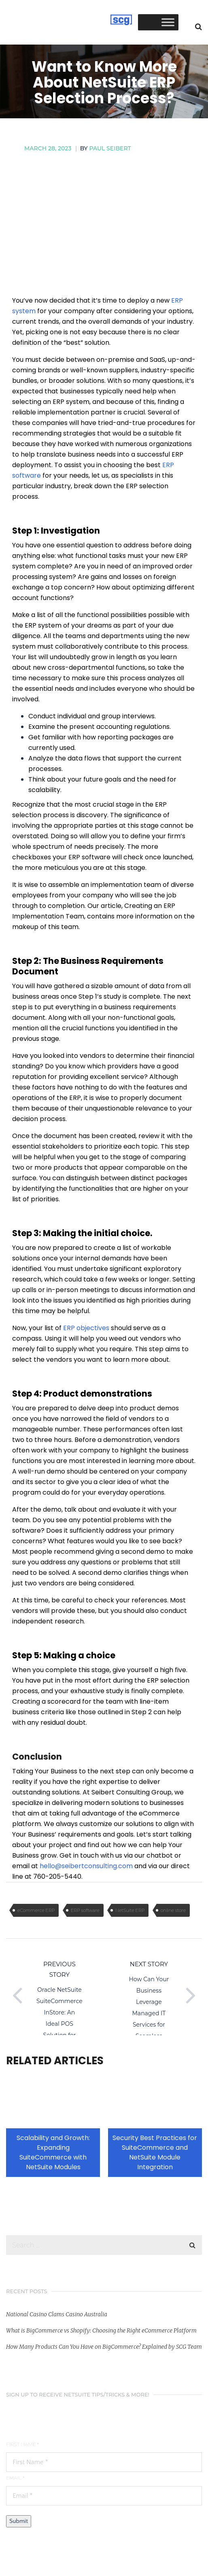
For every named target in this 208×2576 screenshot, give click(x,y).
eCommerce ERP (36, 1910)
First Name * (22, 2444)
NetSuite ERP (129, 1910)
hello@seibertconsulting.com (86, 1866)
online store (173, 1910)
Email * (15, 2478)
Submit (18, 2521)
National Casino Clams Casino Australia (56, 2314)
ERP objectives (86, 1328)
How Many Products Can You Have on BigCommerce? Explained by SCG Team (104, 2346)
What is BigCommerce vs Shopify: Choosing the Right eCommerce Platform (101, 2330)
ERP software (85, 1910)
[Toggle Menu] (167, 22)
